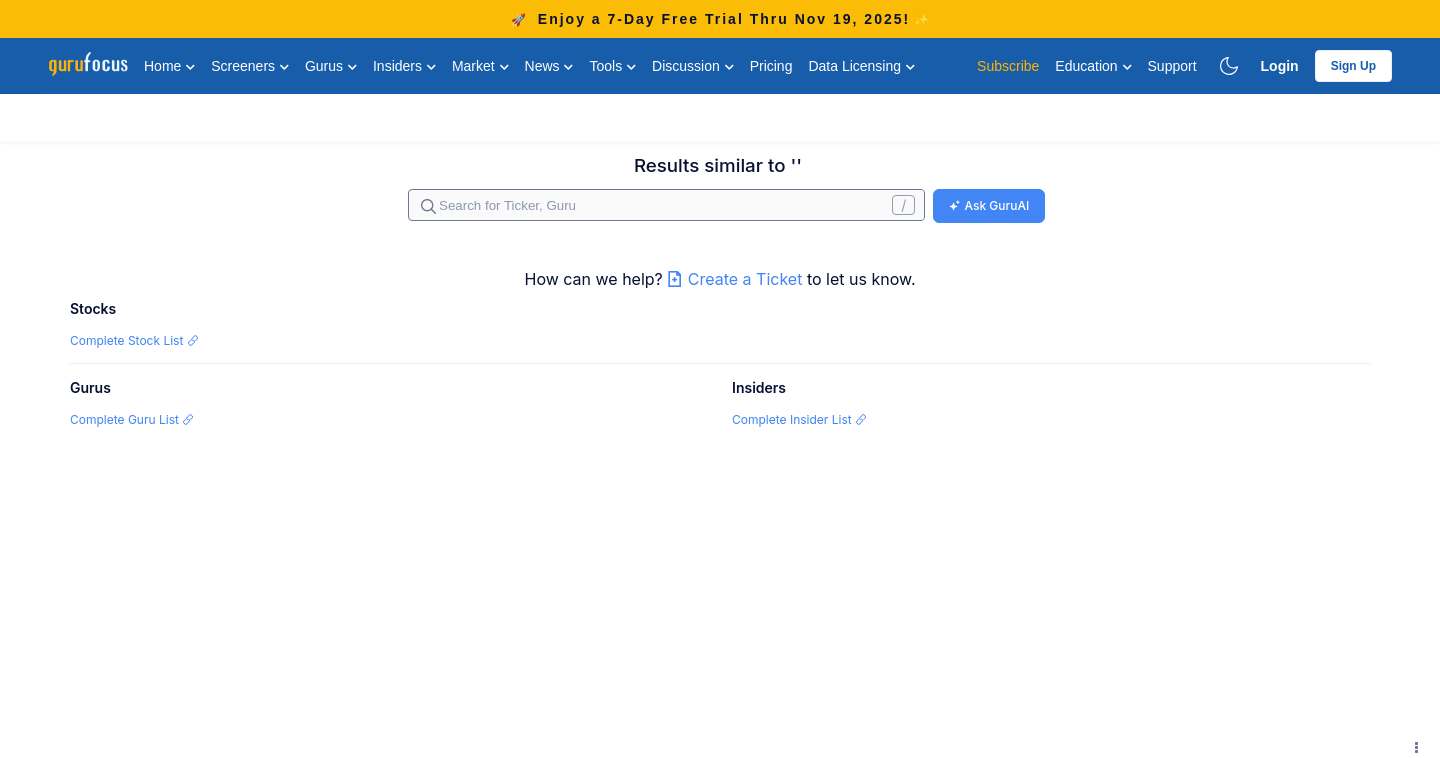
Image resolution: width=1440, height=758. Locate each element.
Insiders (404, 66)
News (549, 66)
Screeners (250, 66)
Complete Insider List (799, 419)
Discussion (693, 66)
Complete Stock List (134, 340)
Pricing (771, 66)
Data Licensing (861, 66)
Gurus (331, 66)
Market (480, 66)
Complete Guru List (132, 419)
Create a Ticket (737, 279)
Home (169, 66)
